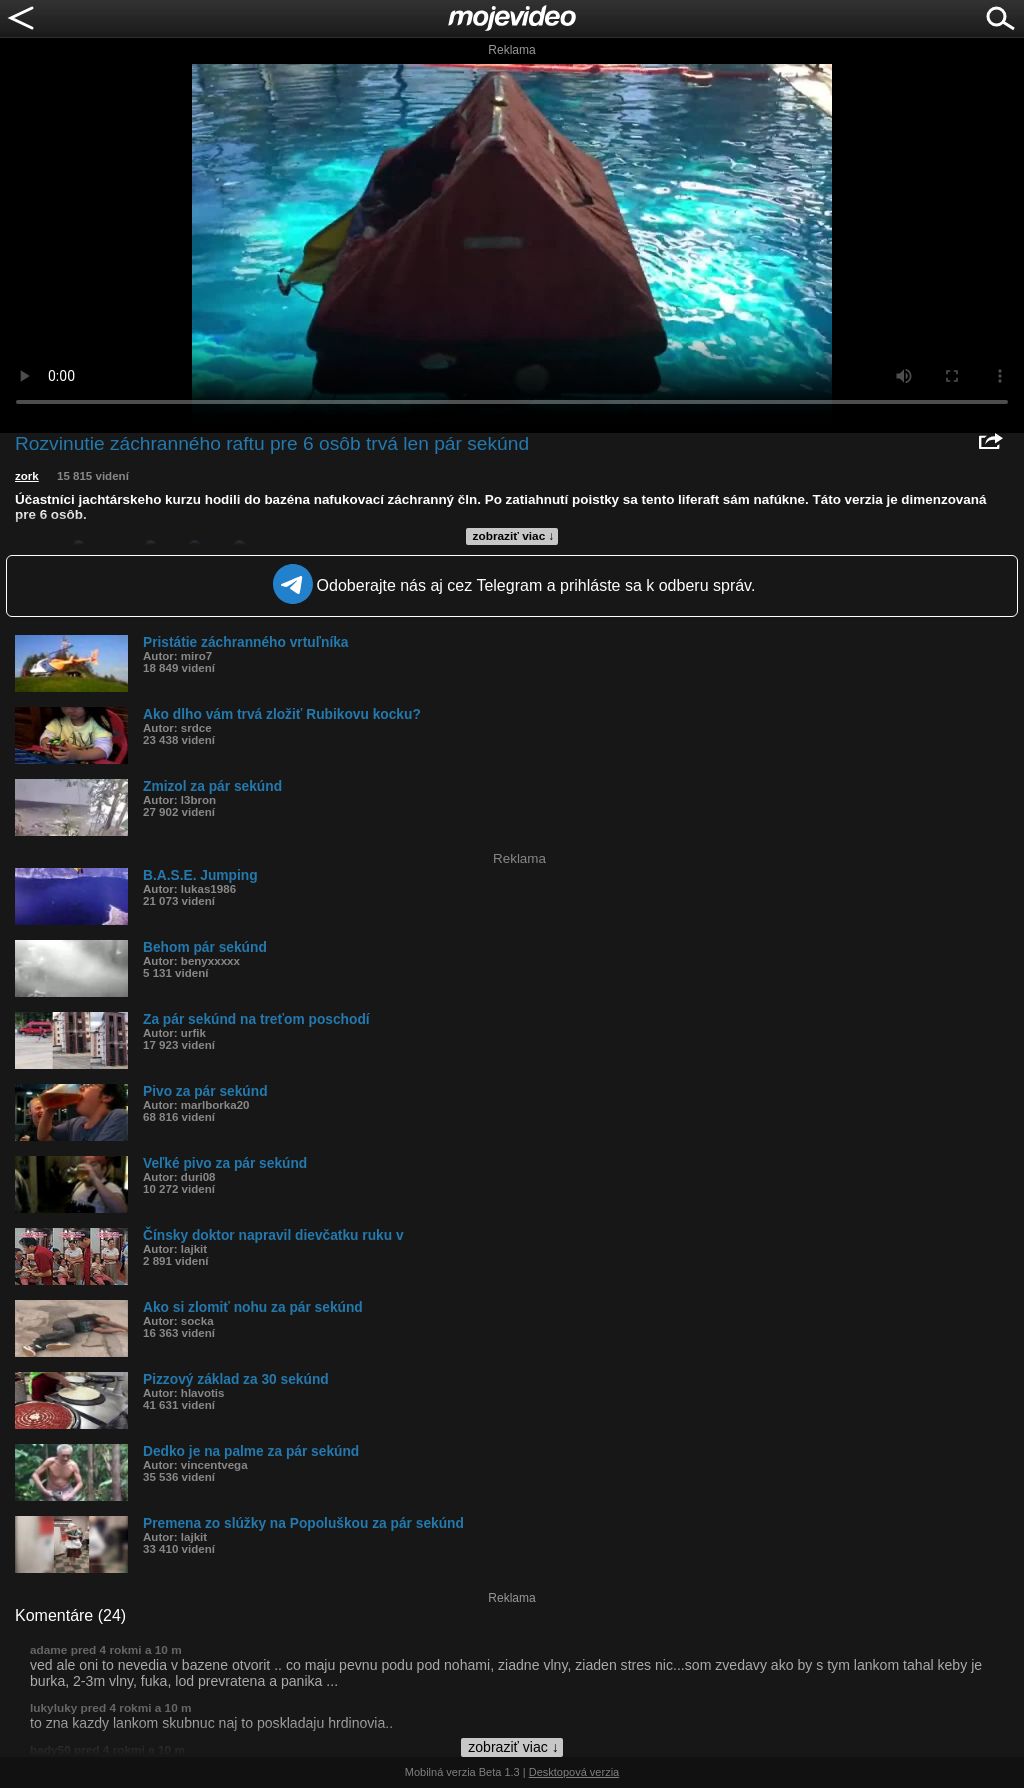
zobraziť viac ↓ (514, 536)
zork (27, 476)
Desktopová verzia (574, 1772)
